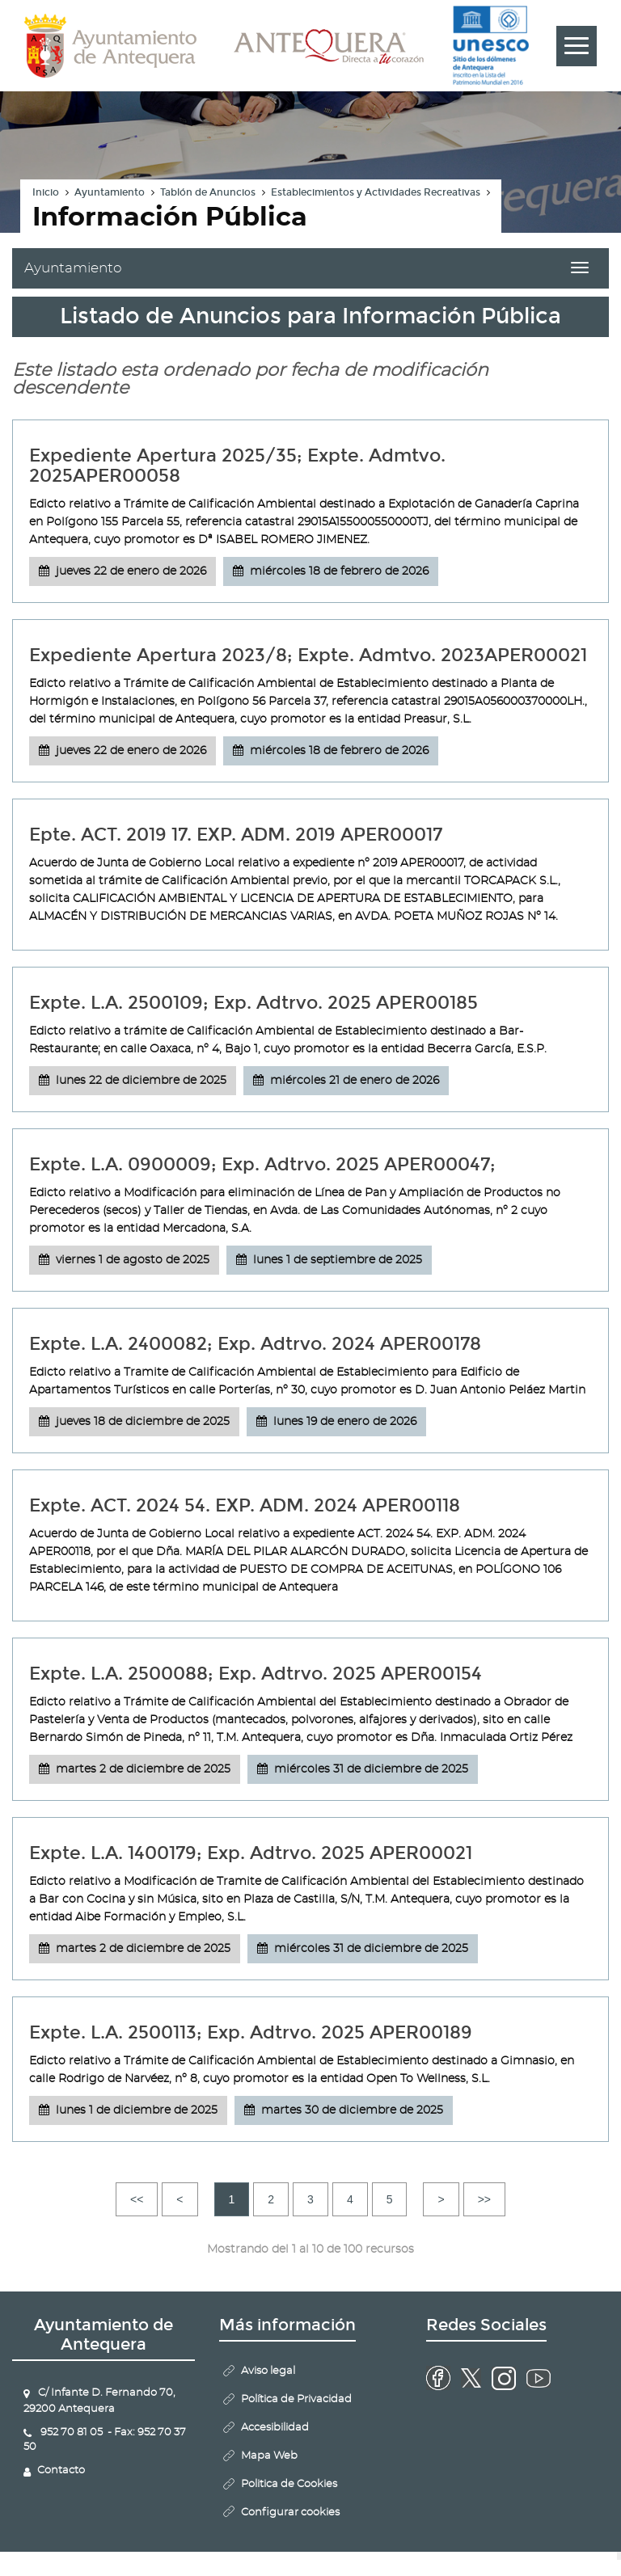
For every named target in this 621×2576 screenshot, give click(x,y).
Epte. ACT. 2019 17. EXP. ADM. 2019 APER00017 (235, 834)
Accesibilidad (275, 2427)
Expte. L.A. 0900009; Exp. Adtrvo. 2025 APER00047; (262, 1164)
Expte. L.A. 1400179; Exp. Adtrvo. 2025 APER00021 (250, 1853)
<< (136, 2199)
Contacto (61, 2470)
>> (484, 2199)
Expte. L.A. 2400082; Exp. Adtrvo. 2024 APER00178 (255, 1344)
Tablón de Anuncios (208, 192)
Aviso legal (268, 2371)
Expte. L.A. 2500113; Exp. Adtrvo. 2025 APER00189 (250, 2032)
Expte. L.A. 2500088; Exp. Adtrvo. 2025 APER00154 (255, 1673)
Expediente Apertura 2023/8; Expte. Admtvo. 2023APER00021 (308, 655)
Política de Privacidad (296, 2399)
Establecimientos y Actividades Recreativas (375, 192)
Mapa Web (269, 2456)
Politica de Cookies (289, 2484)
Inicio (45, 192)
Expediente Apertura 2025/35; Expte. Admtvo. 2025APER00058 (237, 466)
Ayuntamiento (109, 192)
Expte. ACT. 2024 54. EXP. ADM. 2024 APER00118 (244, 1505)
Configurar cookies (290, 2512)
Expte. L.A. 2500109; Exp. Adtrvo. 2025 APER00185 (253, 1003)
